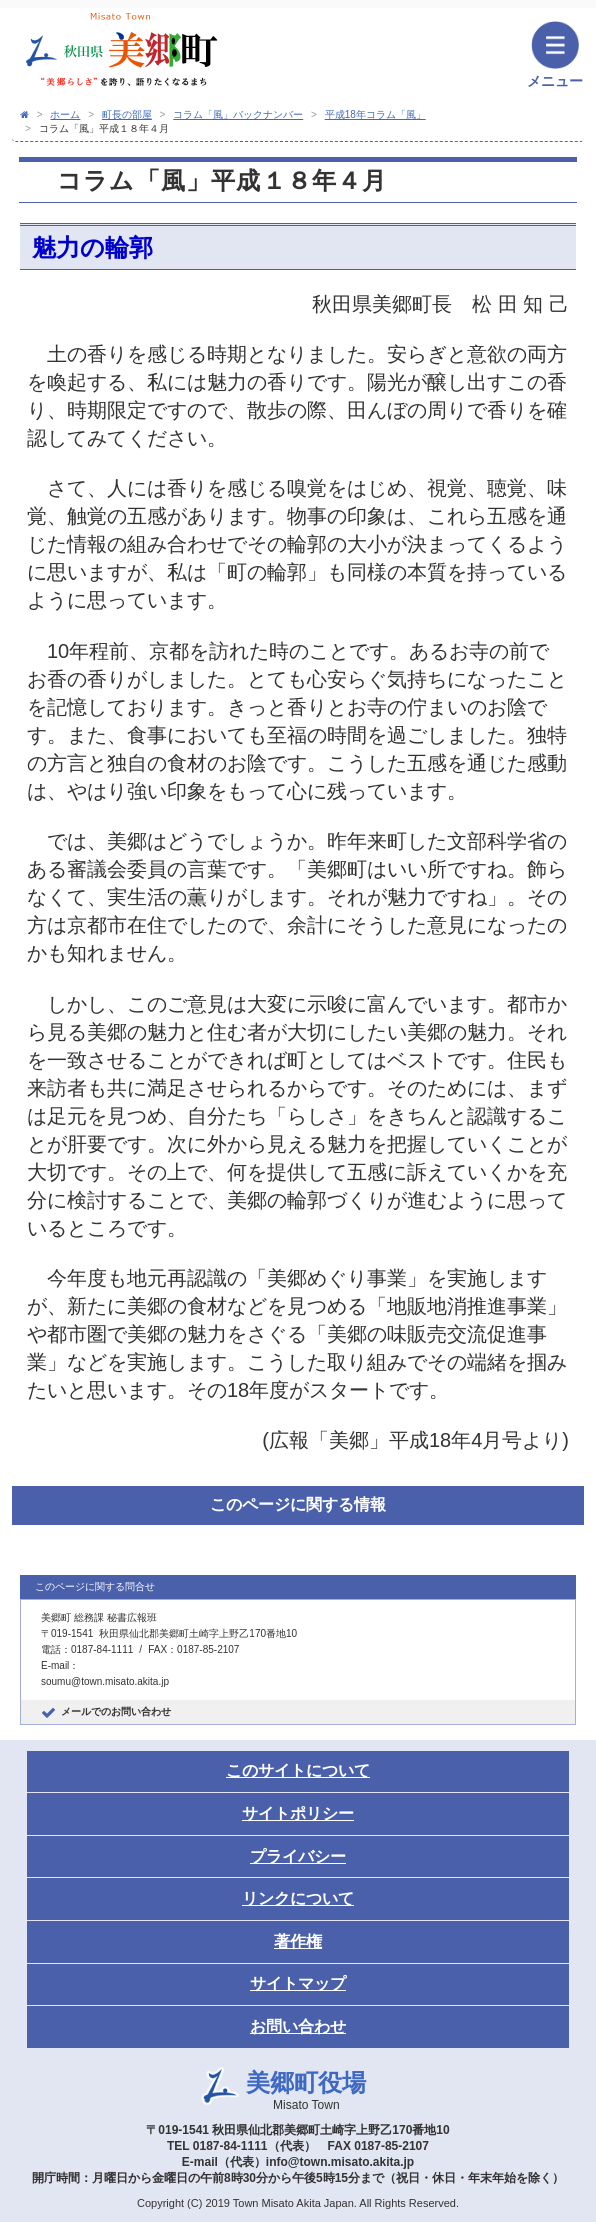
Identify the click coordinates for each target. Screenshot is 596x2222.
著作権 (298, 1941)
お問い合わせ (298, 2026)
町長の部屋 (127, 114)
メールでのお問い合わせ (116, 1711)
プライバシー (298, 1856)
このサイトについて (298, 1770)
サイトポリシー (298, 1813)
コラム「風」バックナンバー (238, 114)
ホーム (65, 114)
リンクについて (298, 1898)
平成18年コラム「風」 (375, 114)
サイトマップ (298, 1983)
